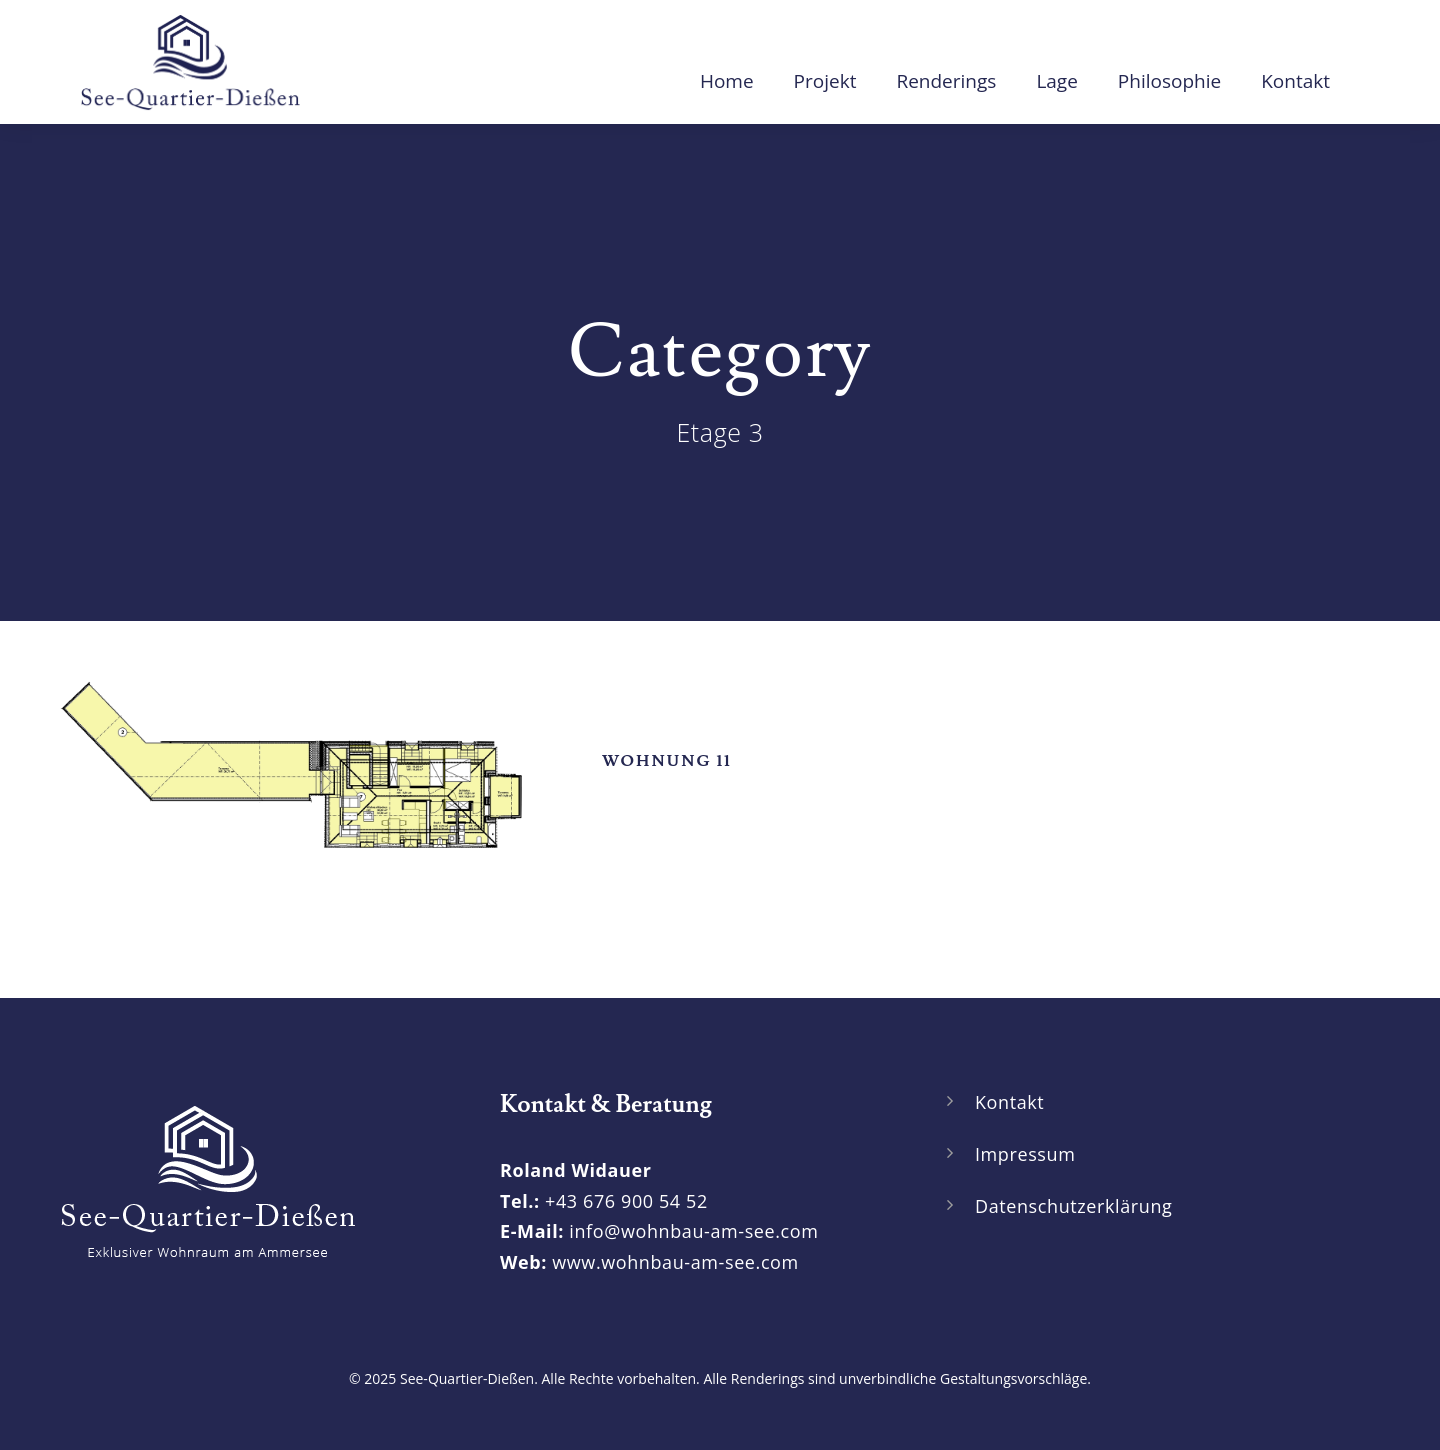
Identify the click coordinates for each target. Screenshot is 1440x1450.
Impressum (1025, 1154)
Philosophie (1169, 81)
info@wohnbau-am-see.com (693, 1231)
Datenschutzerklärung (1073, 1206)
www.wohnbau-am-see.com (675, 1262)
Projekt (825, 81)
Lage (1056, 81)
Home (727, 81)
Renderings (946, 81)
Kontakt (1295, 81)
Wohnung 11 (667, 761)
